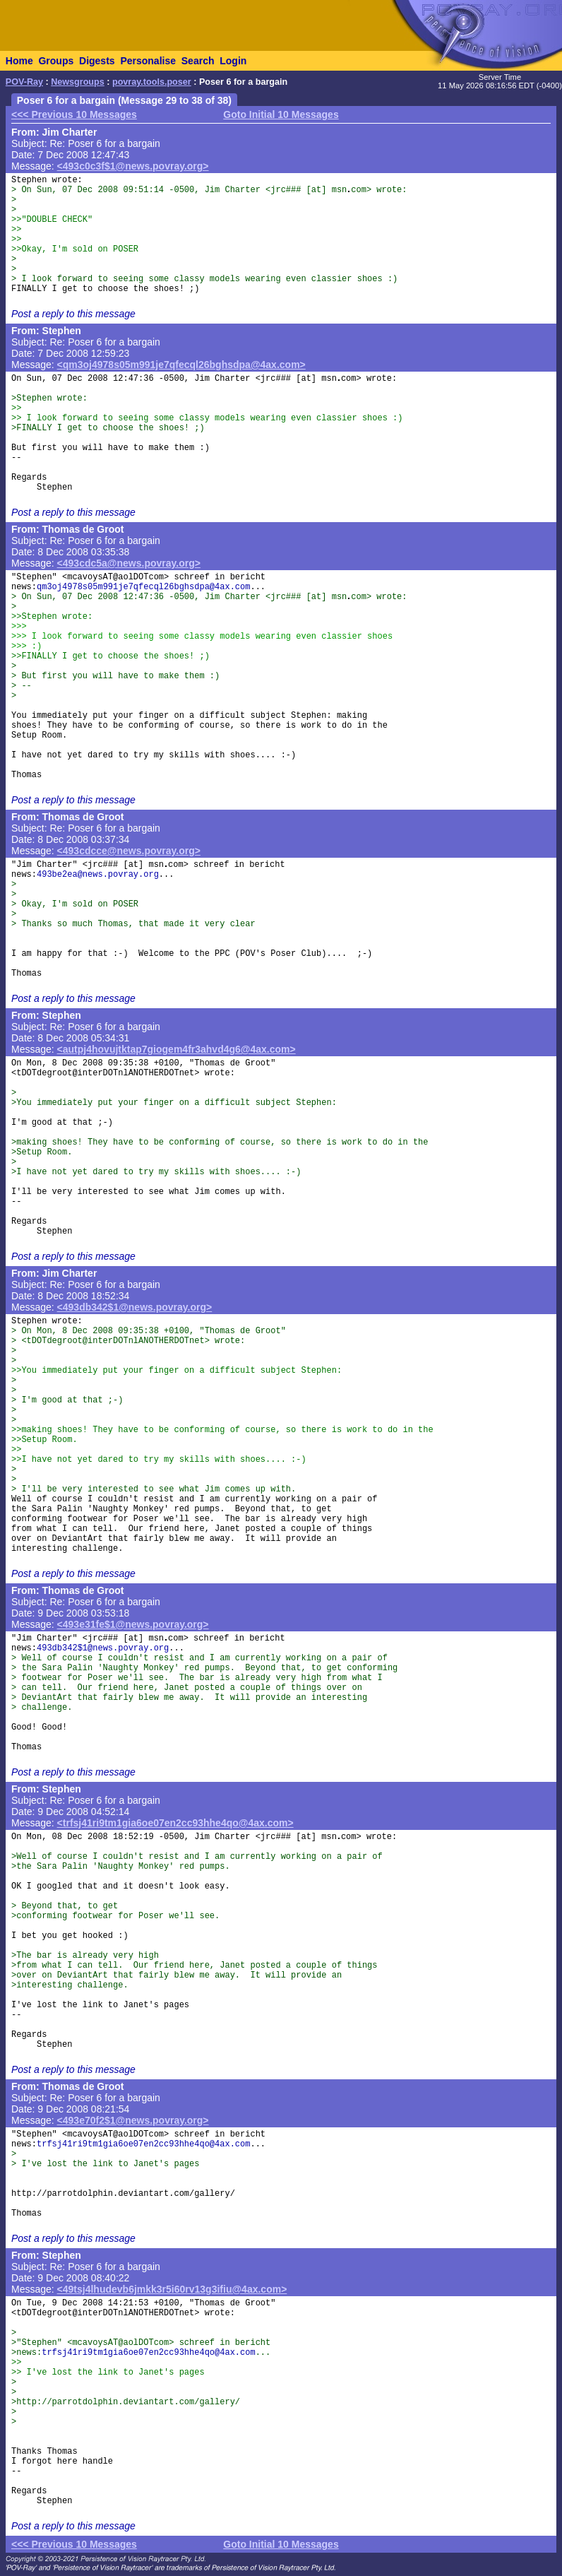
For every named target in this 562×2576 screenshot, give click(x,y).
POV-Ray (24, 82)
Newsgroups (77, 82)
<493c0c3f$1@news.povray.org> (133, 166)
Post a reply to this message (73, 313)
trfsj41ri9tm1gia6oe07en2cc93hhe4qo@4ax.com (143, 2144)
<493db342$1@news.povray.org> (135, 1307)
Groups (55, 60)
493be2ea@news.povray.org (98, 875)
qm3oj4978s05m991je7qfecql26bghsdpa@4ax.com (143, 587)
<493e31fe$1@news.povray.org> (133, 1624)
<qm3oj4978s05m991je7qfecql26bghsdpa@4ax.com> (181, 364)
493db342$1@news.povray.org (103, 1648)
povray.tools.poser (151, 82)
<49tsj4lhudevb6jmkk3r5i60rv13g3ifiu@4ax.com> (172, 2289)
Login (233, 60)
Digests (97, 60)
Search (198, 60)
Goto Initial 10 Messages (280, 114)
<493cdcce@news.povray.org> (129, 850)
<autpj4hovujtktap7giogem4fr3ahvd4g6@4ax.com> (176, 1049)
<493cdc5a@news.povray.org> (129, 563)
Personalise (148, 60)
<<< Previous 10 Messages (74, 114)
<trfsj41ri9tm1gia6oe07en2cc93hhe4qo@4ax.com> (175, 1822)
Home (19, 60)
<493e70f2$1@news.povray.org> (133, 2120)
